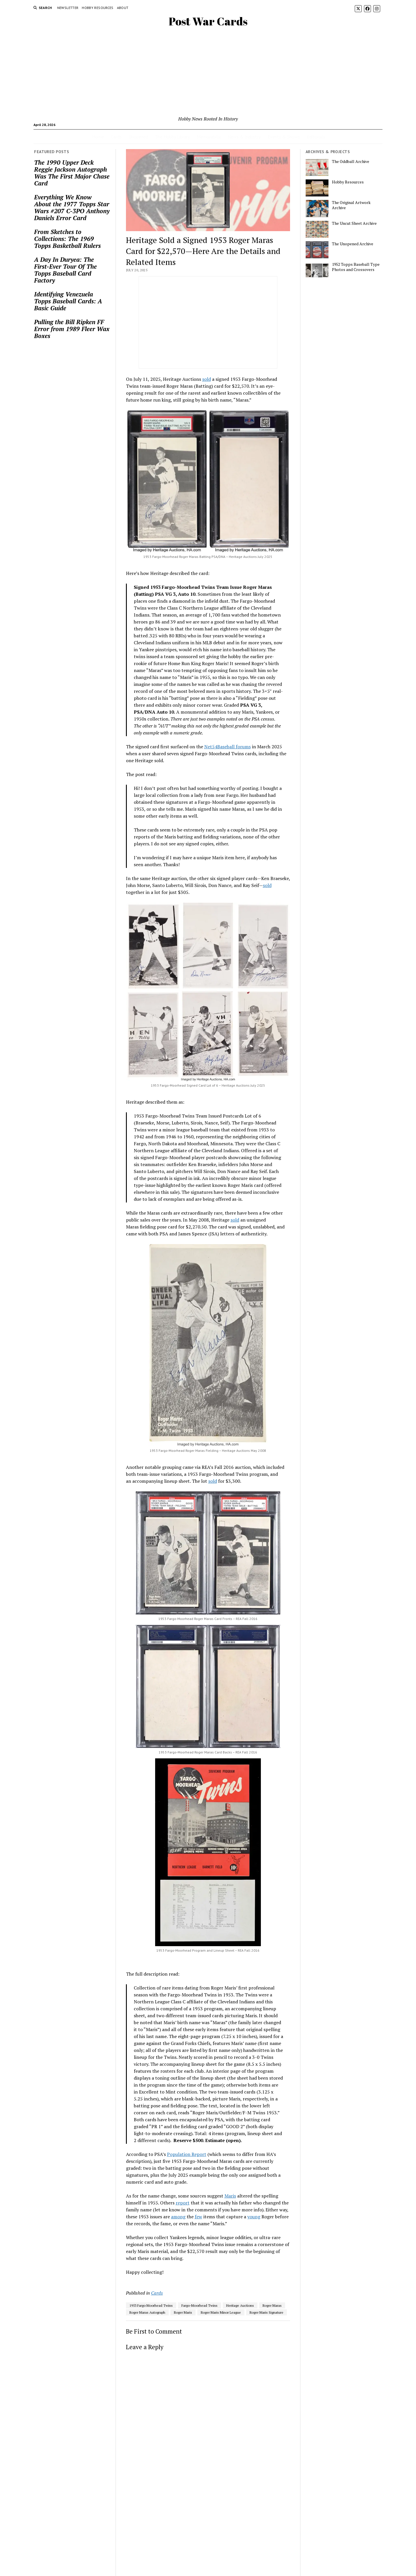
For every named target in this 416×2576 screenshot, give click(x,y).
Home (98, 137)
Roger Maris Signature (266, 2312)
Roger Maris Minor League (221, 2312)
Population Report (186, 2154)
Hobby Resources (97, 7)
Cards (116, 137)
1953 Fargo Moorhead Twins (151, 2305)
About (123, 7)
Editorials (316, 137)
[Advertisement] (208, 71)
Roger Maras (272, 2305)
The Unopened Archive (352, 243)
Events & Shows (284, 137)
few (198, 2216)
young (253, 2216)
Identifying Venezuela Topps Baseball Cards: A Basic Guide (68, 301)
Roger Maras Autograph (147, 2312)
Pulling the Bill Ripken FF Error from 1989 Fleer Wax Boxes (71, 328)
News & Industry (244, 137)
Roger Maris (183, 2312)
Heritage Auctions (240, 2305)
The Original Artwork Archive (351, 205)
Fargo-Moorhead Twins (199, 2305)
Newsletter (68, 7)
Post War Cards (208, 21)
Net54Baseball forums (227, 746)
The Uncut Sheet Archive (354, 223)
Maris (230, 2196)
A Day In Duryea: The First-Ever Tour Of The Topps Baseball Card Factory (65, 270)
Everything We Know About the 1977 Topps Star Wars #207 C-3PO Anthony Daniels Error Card (71, 207)
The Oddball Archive (350, 161)
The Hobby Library (172, 137)
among (178, 2216)
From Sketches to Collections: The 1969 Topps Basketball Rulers (67, 238)
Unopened (138, 137)
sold (206, 379)
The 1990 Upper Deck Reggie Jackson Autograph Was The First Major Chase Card (71, 173)
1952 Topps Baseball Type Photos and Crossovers (356, 267)
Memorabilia (209, 137)
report (183, 2203)
